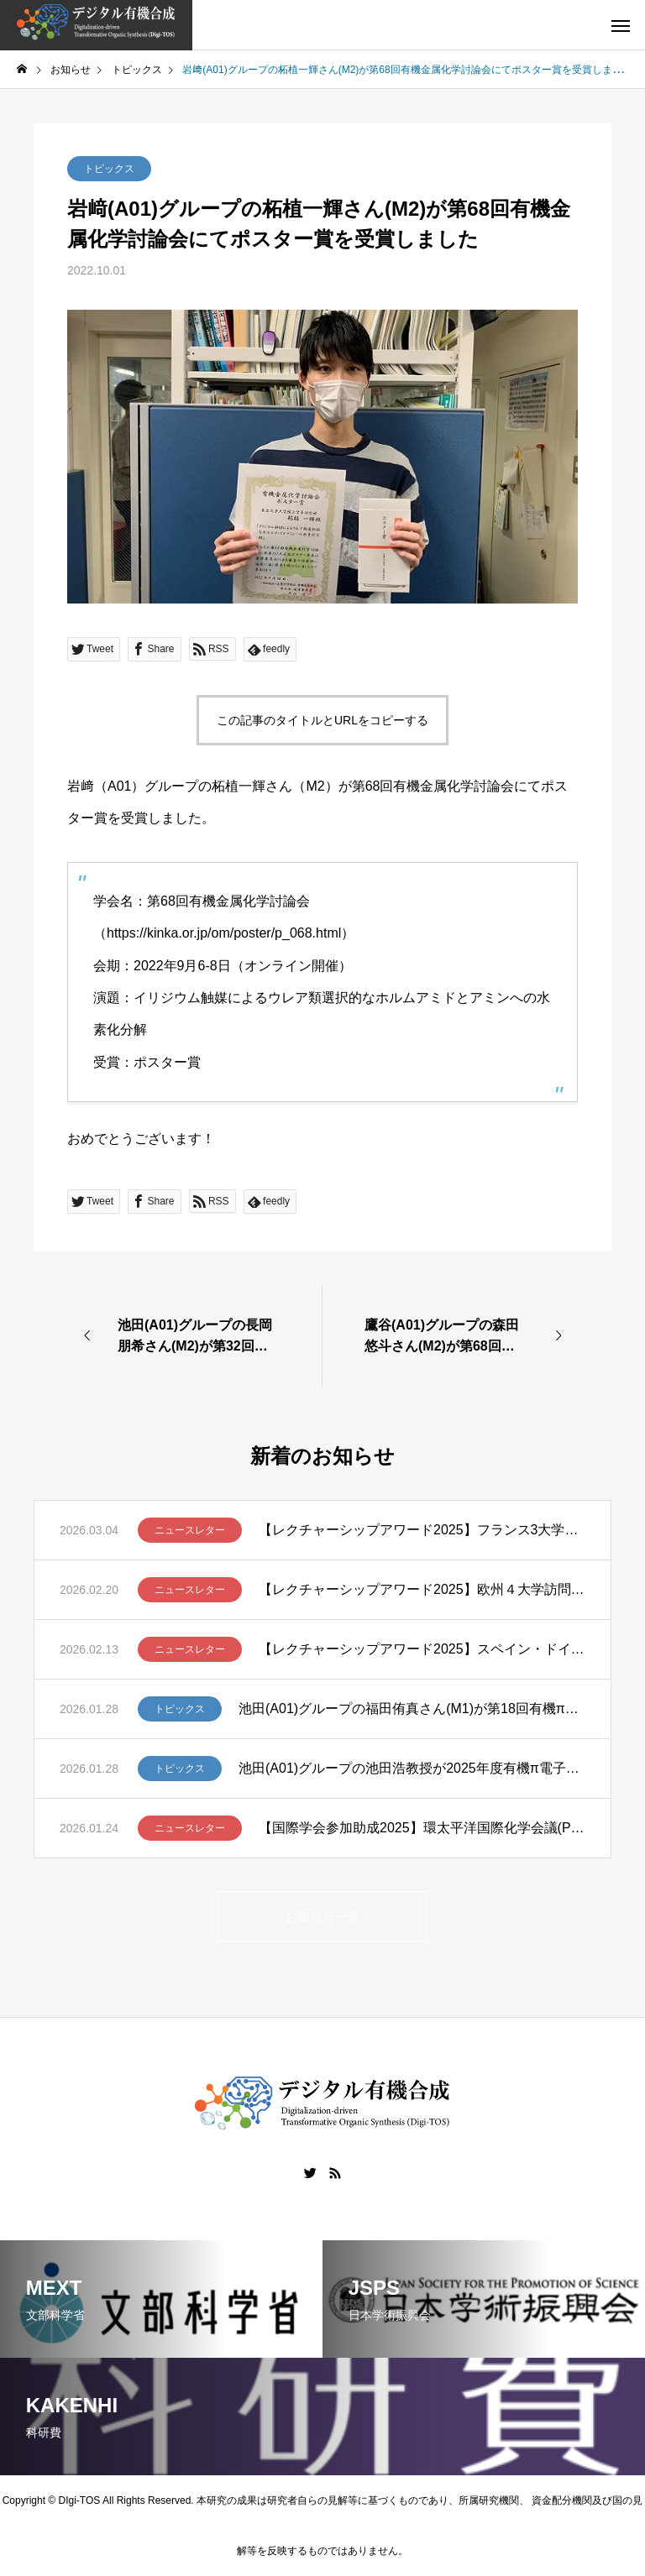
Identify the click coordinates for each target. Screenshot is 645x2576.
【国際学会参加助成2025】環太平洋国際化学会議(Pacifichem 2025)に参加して (422, 1828)
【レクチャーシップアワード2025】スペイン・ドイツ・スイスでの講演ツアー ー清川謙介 (422, 1649)
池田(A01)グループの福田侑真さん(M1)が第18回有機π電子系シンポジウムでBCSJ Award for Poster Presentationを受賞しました (412, 1708)
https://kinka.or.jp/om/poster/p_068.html (224, 933)
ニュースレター (190, 1530)
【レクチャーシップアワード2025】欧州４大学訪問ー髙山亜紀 (422, 1589)
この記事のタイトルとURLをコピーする (322, 720)
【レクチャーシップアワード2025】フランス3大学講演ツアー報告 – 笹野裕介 (422, 1530)
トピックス (109, 169)
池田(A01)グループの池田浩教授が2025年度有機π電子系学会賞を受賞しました (412, 1768)
